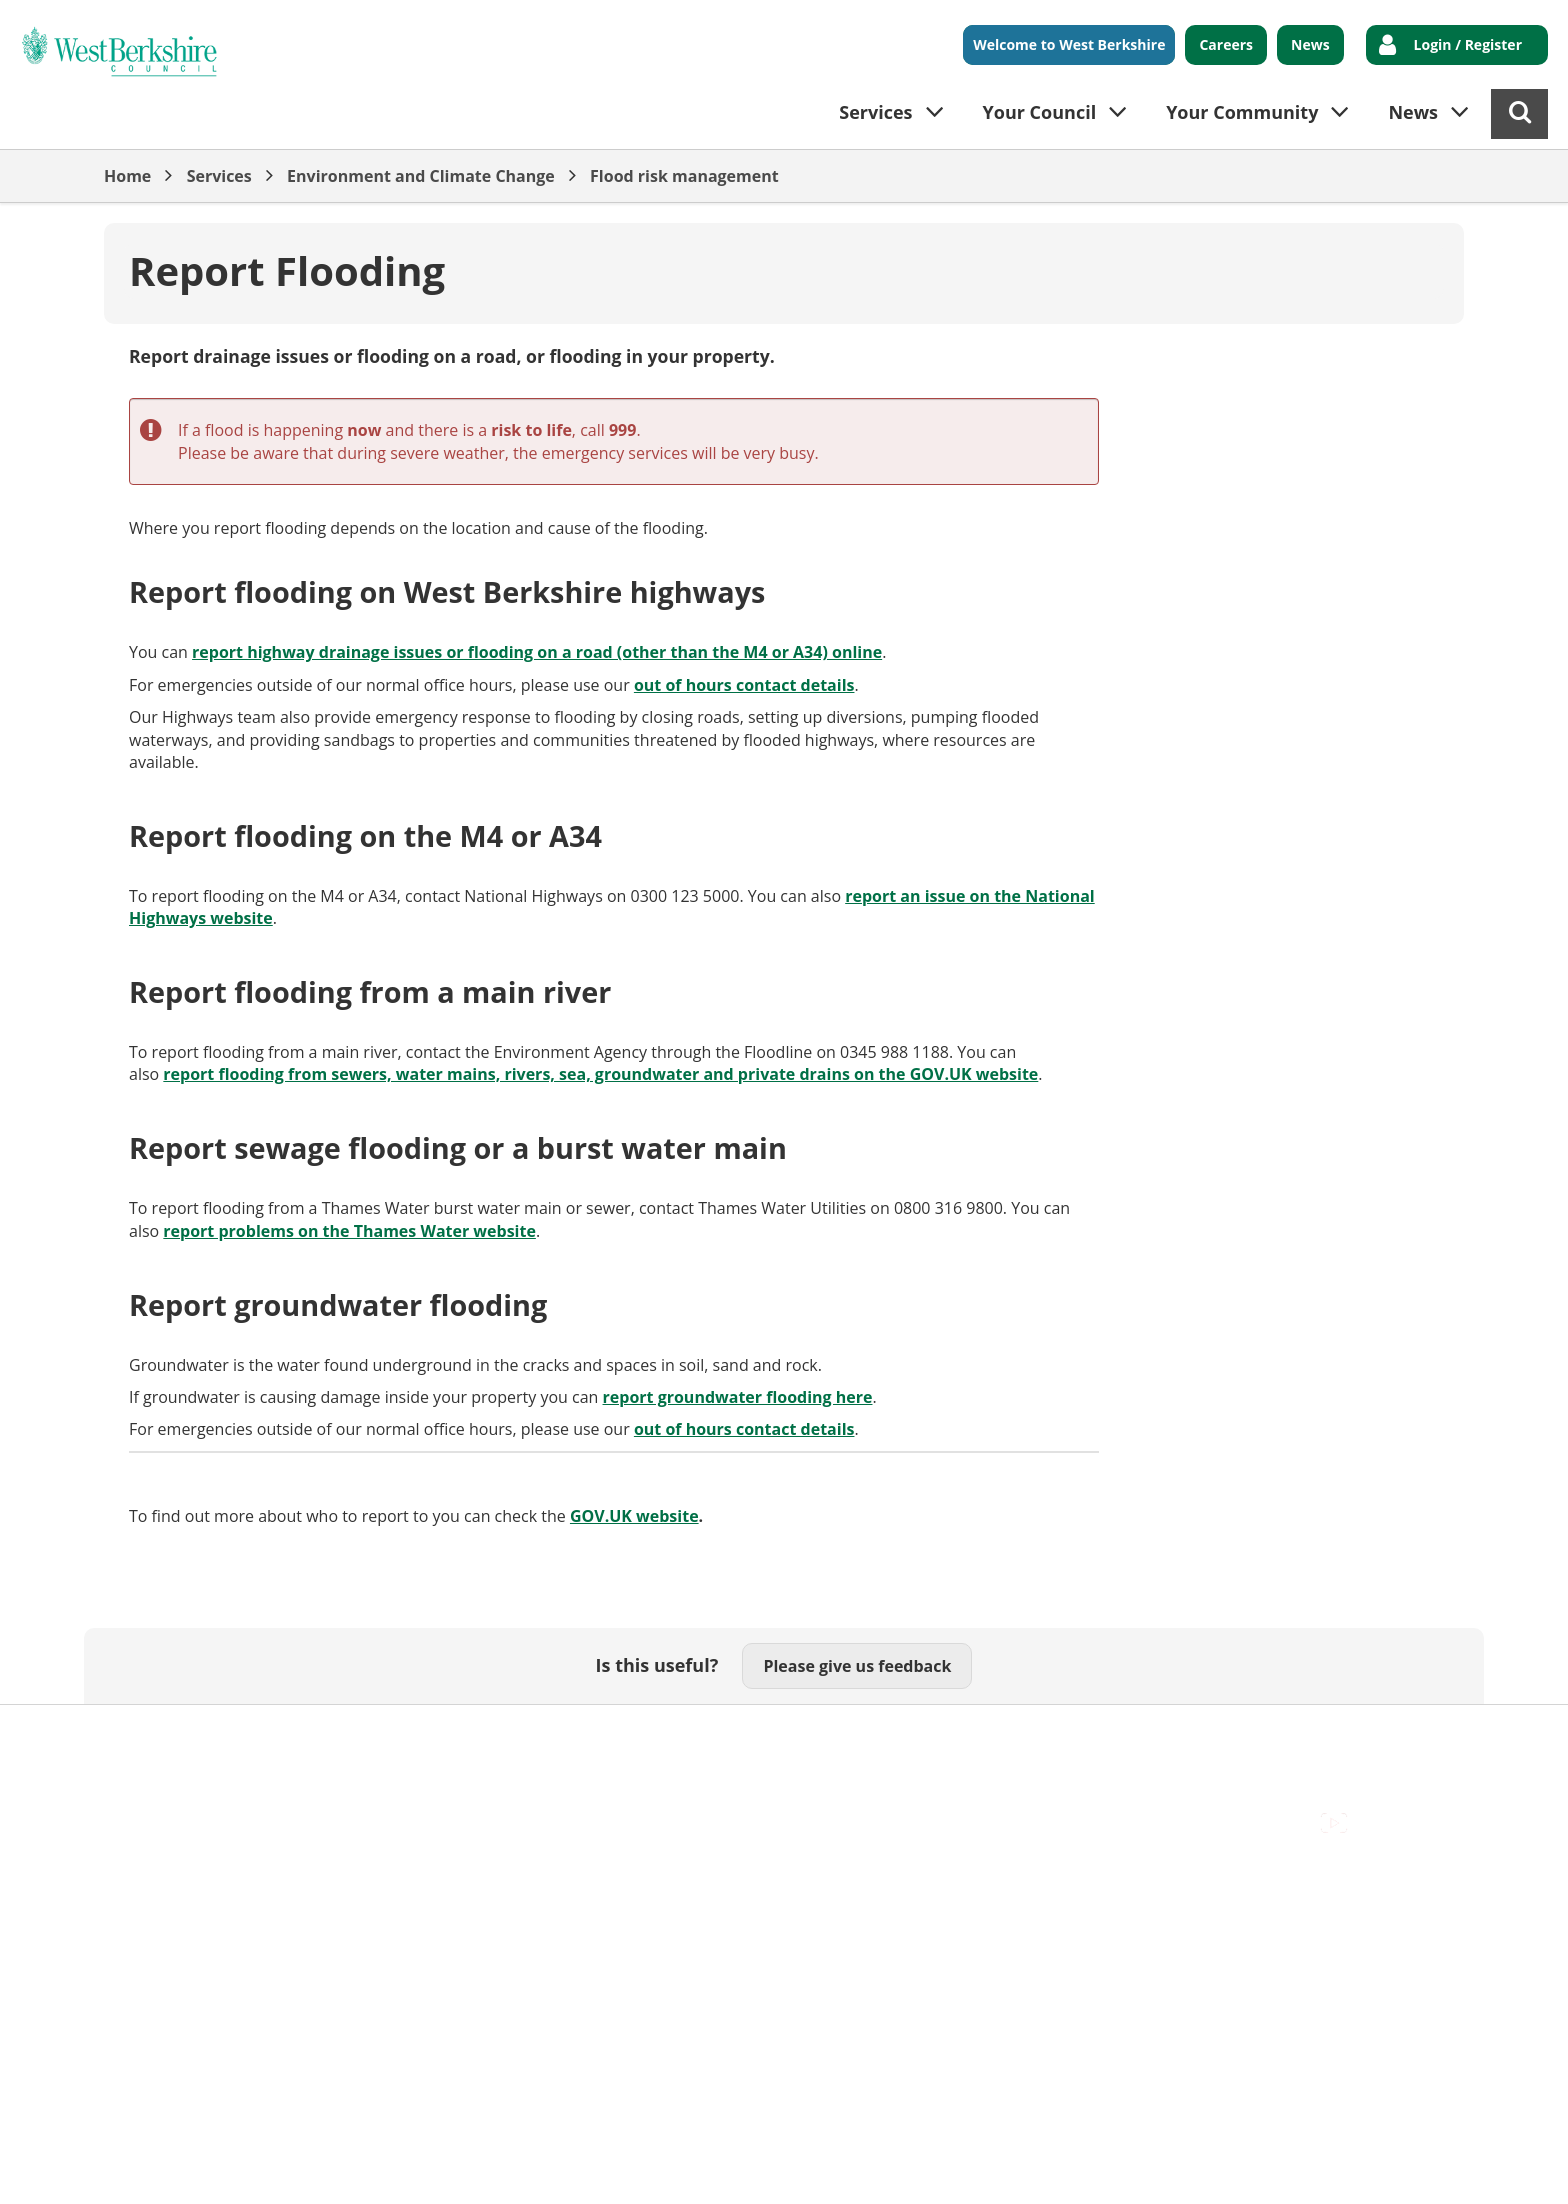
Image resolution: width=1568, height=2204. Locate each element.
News (1310, 44)
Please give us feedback (857, 1666)
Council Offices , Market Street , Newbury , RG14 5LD (299, 1758)
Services (219, 176)
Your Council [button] (1040, 112)
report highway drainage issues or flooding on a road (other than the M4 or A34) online (537, 652)
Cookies (345, 1736)
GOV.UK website (634, 1516)
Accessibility (148, 1736)
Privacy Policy (665, 1736)
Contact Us (254, 1736)
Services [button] (875, 112)
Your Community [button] (1242, 112)
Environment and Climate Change (421, 176)
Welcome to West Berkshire (1069, 44)
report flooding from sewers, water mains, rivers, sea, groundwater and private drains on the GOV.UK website (600, 1074)
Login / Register (1468, 44)
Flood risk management (684, 176)
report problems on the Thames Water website (349, 1231)
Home (127, 176)
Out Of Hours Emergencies (495, 1736)
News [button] (1413, 112)
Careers (1226, 44)
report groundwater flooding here (738, 1397)
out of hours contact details (744, 685)
